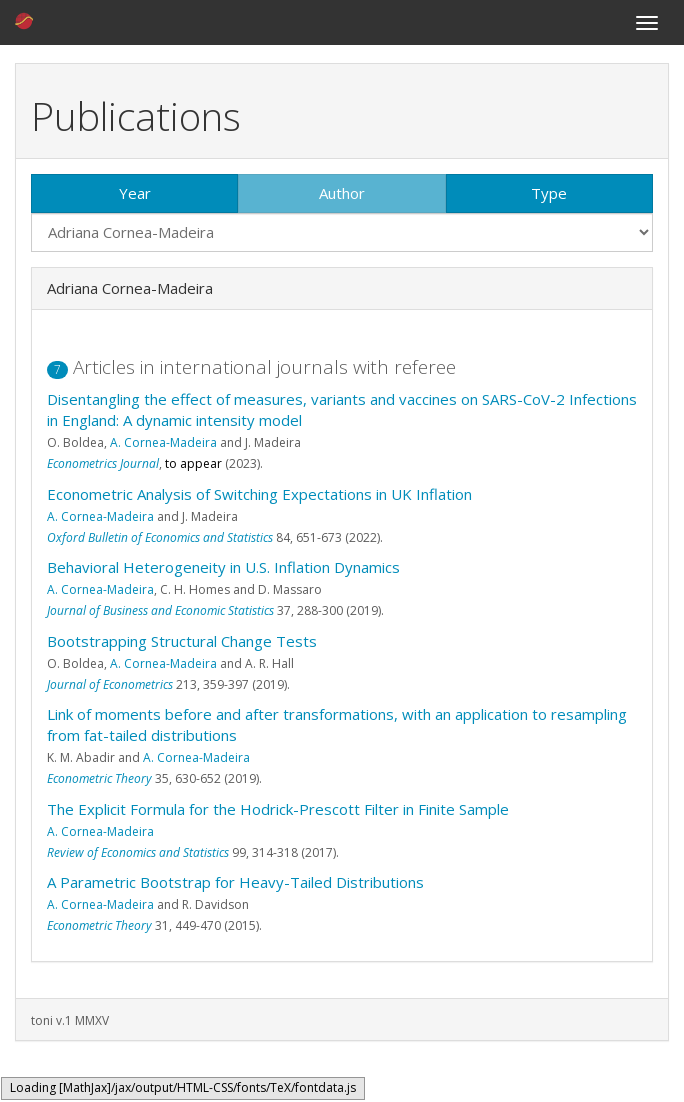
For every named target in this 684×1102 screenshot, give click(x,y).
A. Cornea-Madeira (163, 442)
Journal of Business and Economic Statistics (160, 610)
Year (135, 193)
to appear (193, 463)
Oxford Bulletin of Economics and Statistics (160, 537)
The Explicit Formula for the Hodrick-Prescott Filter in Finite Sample (278, 809)
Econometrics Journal (103, 463)
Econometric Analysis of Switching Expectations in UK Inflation (259, 494)
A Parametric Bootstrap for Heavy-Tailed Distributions (235, 882)
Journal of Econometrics (110, 684)
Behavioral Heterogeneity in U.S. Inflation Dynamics (223, 567)
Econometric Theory (99, 778)
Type (549, 193)
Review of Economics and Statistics (138, 852)
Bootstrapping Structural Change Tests (182, 641)
